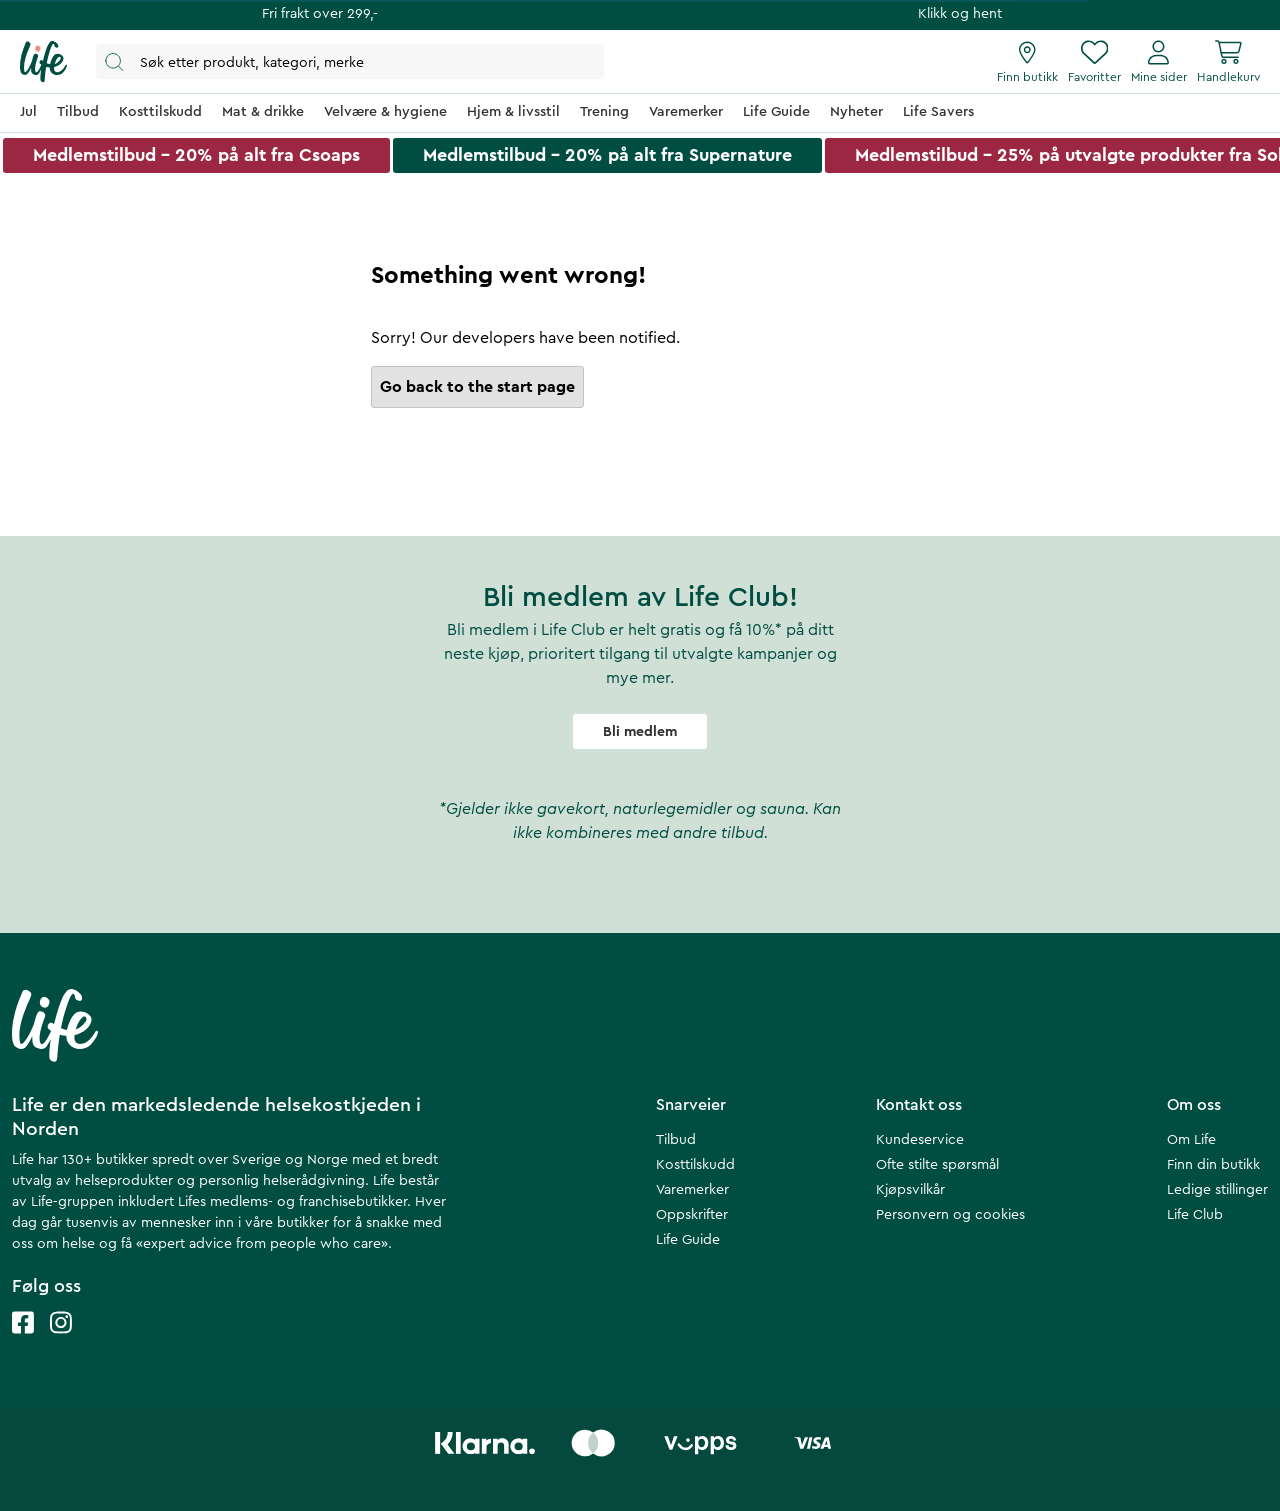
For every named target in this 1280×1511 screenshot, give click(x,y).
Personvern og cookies (950, 1215)
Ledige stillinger (1217, 1190)
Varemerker (692, 1190)
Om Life (1191, 1140)
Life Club (1195, 1215)
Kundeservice (920, 1140)
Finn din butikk (1213, 1165)
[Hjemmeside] (43, 62)
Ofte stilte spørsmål (937, 1165)
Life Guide (688, 1240)
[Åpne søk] (350, 61)
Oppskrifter (692, 1215)
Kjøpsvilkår (910, 1190)
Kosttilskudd (695, 1165)
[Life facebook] (23, 1342)
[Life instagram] (61, 1342)
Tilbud (676, 1140)
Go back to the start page (477, 387)
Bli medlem (640, 732)
